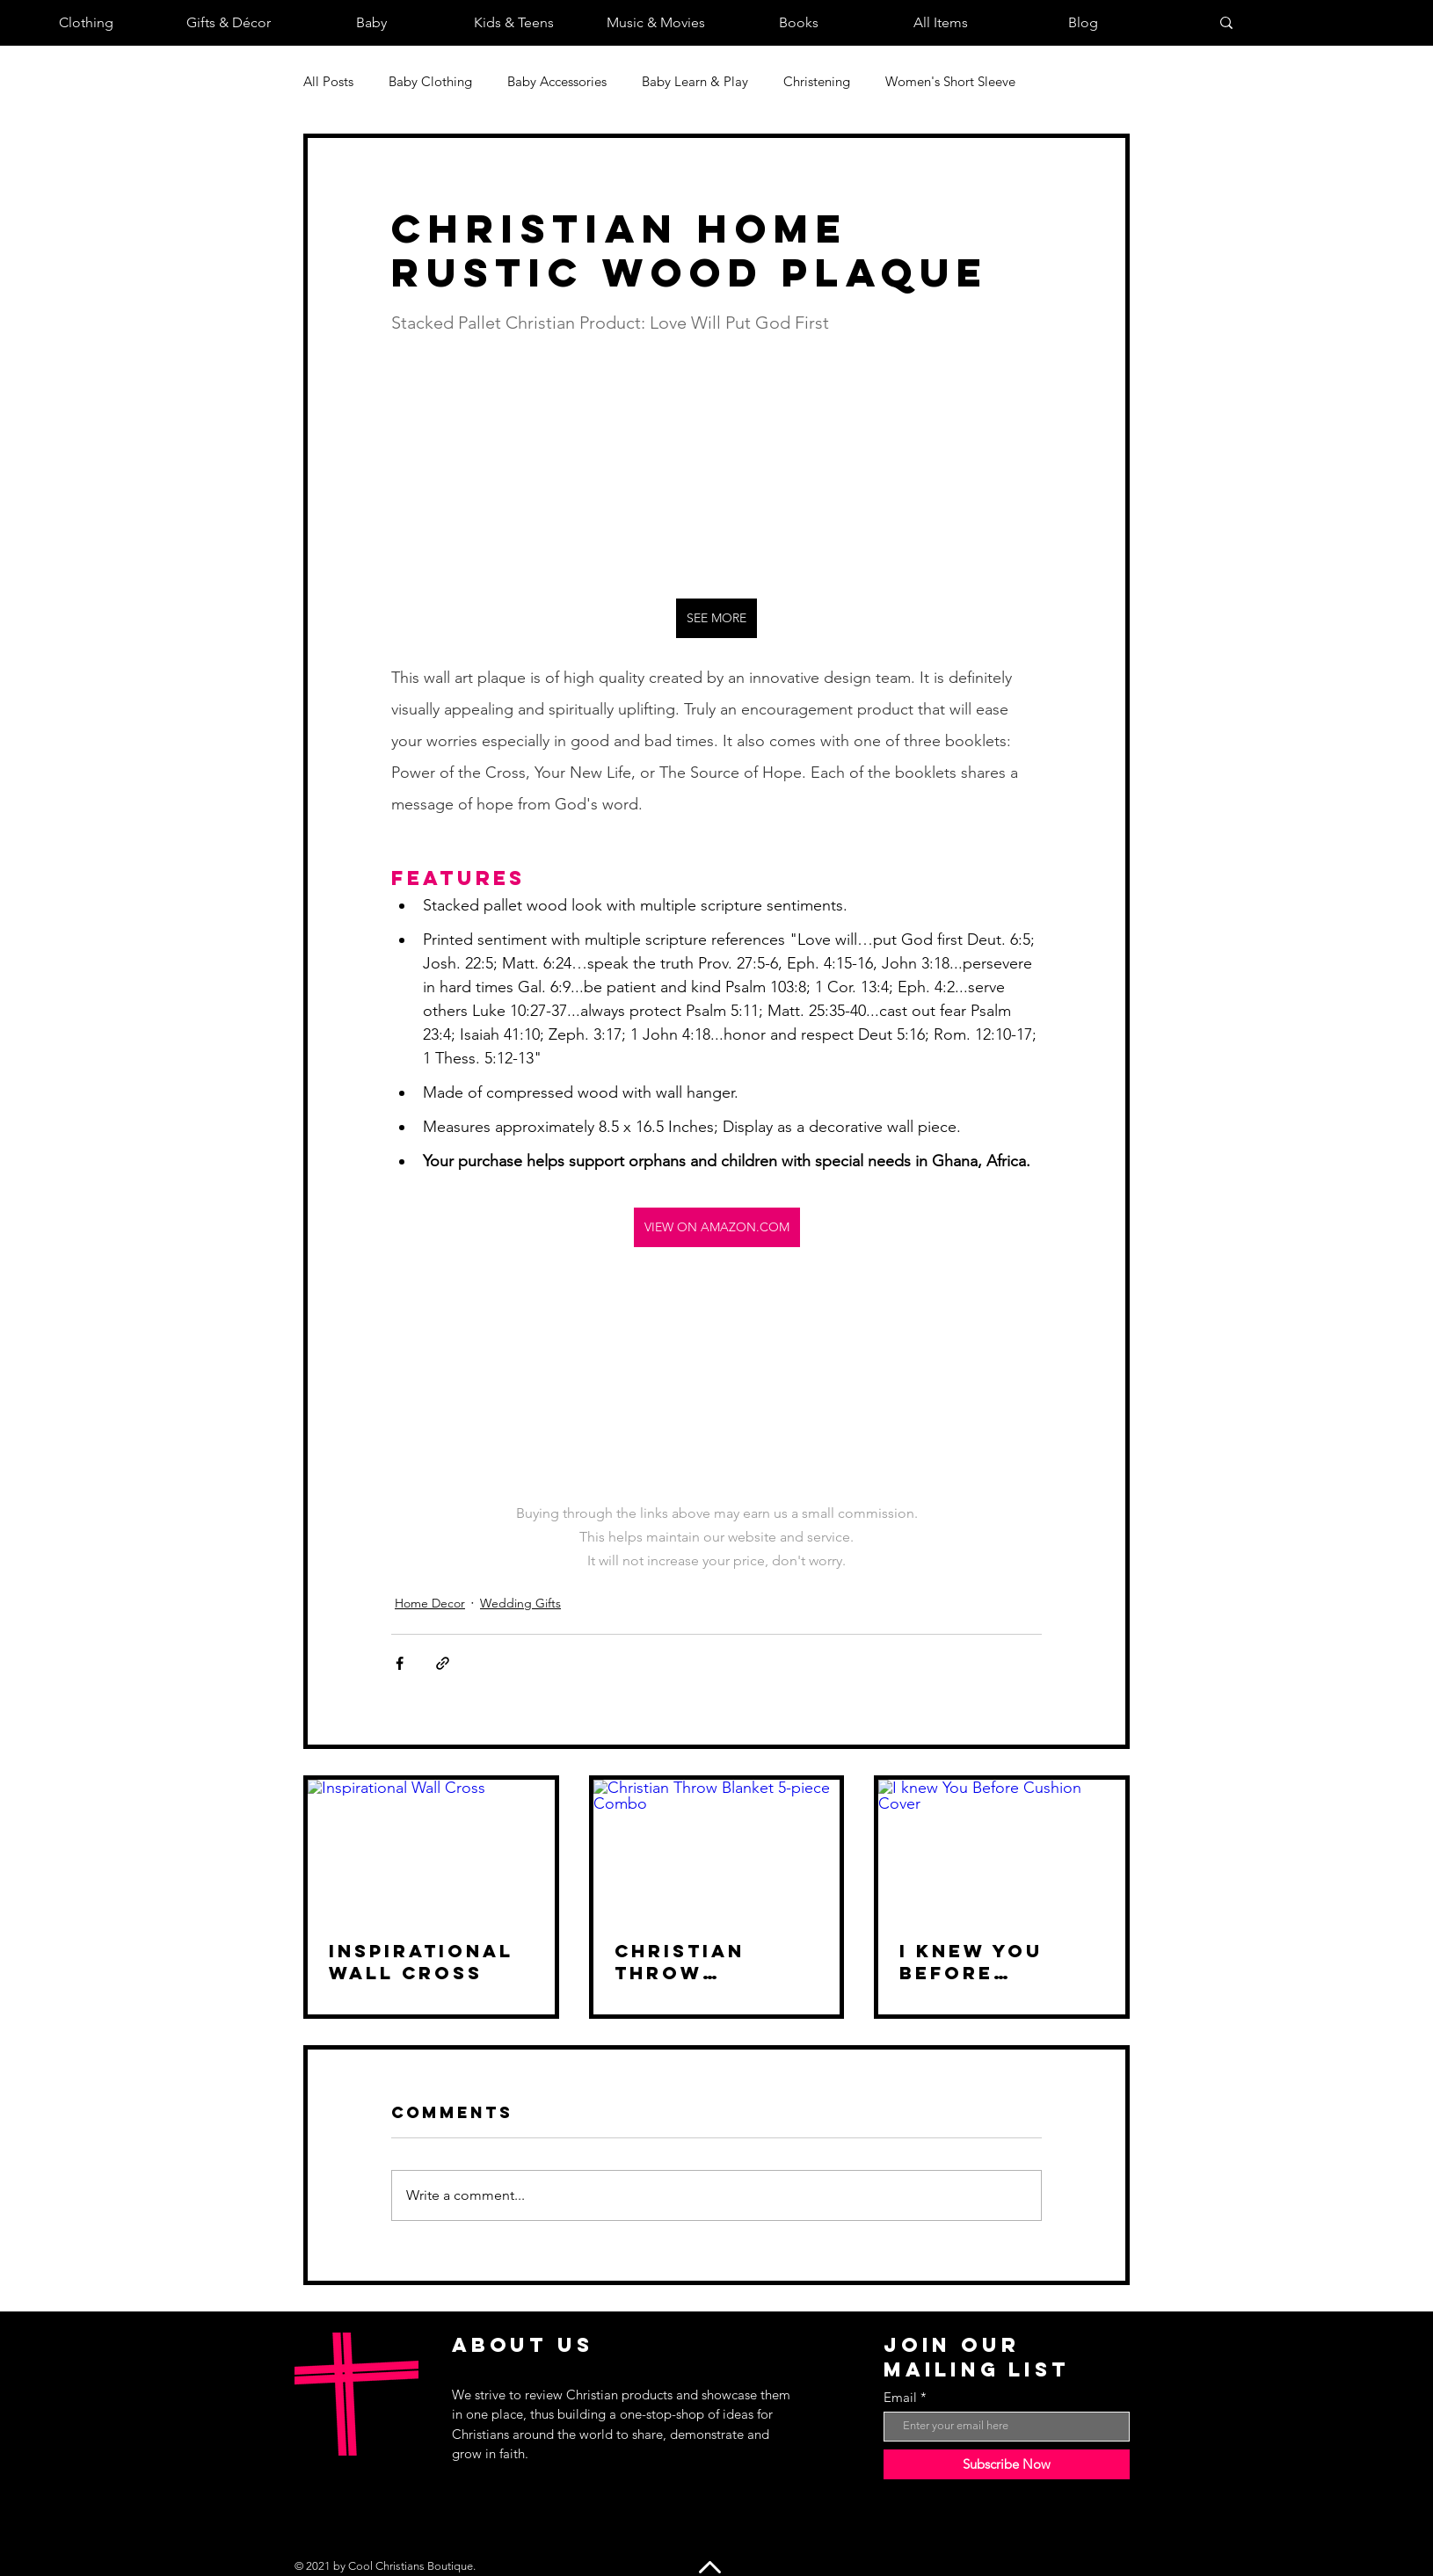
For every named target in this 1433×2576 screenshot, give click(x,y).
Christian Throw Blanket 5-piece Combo (698, 1962)
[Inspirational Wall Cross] (431, 1849)
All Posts (328, 81)
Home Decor (430, 1603)
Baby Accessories (557, 81)
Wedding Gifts (520, 1603)
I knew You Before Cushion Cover (999, 1962)
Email (900, 2397)
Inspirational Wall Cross (421, 1962)
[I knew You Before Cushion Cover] (1001, 1849)
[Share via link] (442, 1663)
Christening (816, 81)
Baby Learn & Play (695, 81)
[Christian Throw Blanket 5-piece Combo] (716, 1849)
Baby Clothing (430, 81)
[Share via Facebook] (399, 1663)
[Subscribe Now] (1007, 2464)
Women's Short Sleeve (950, 81)
